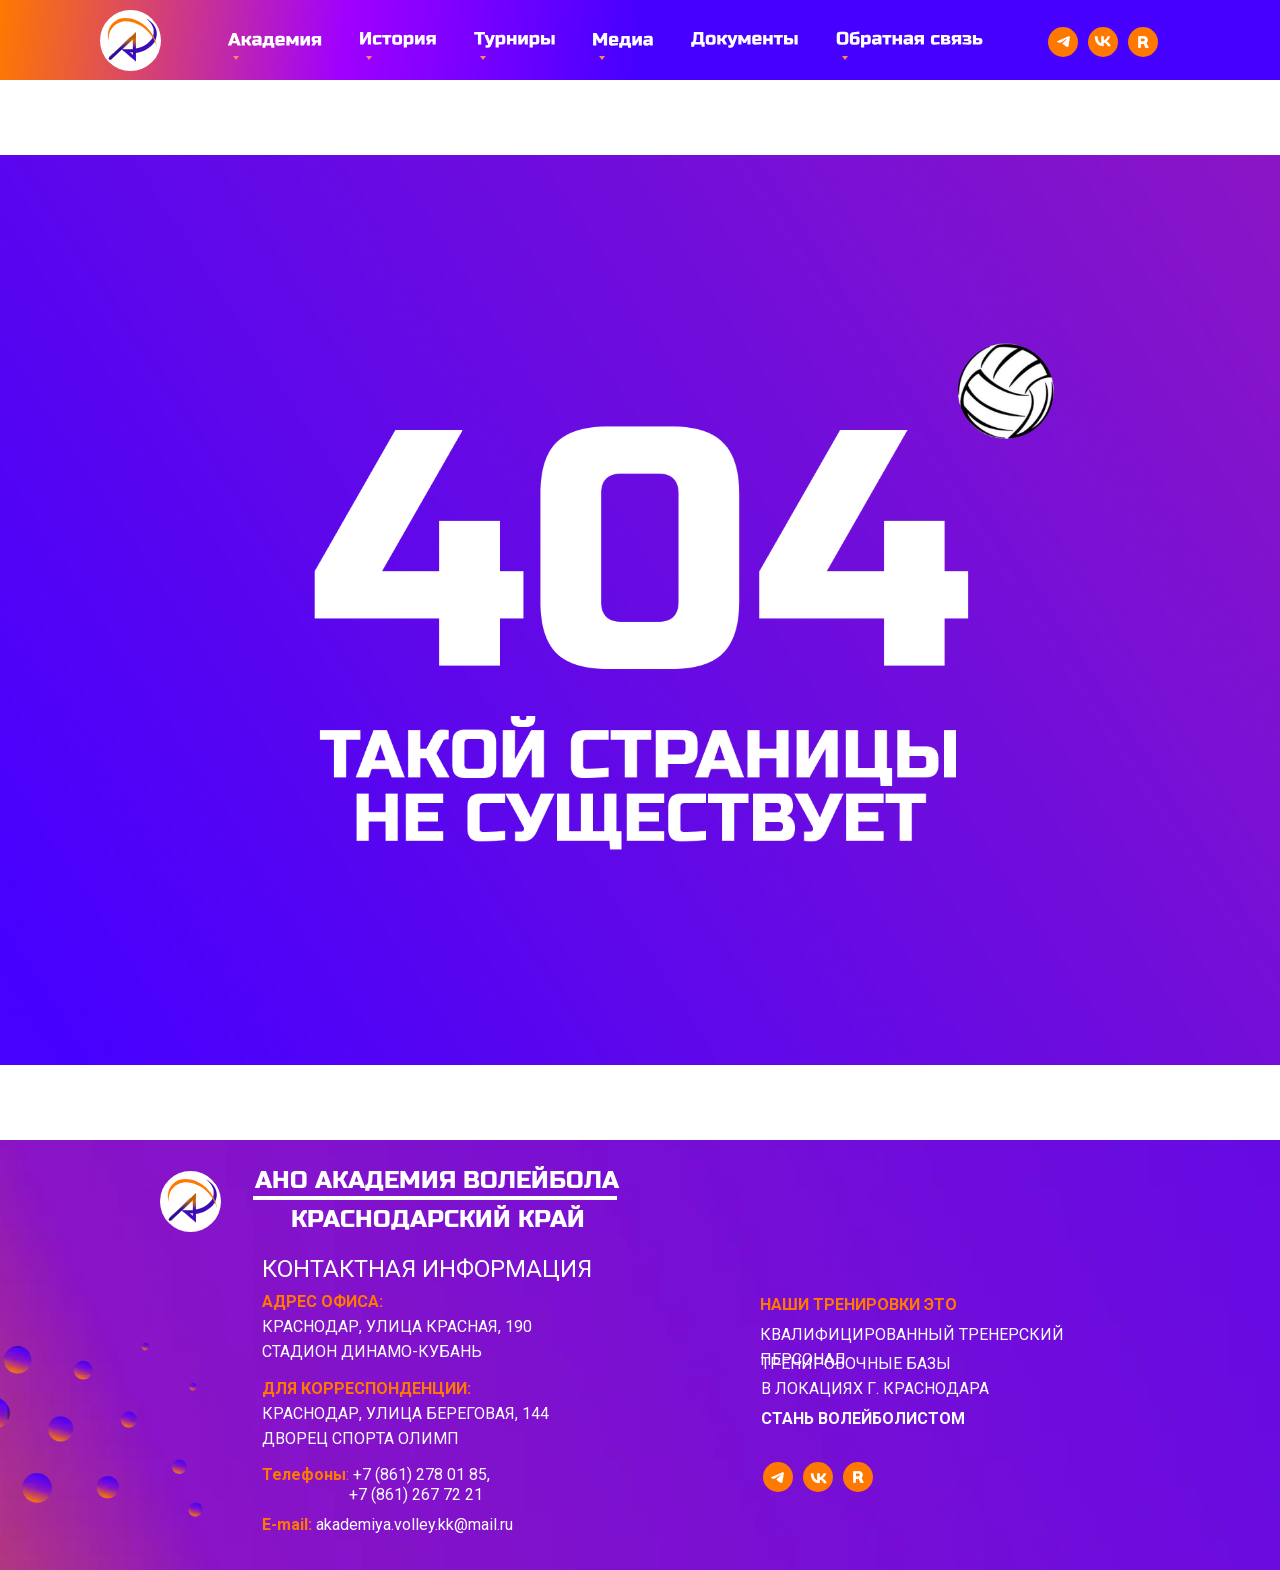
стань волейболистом (863, 1418)
